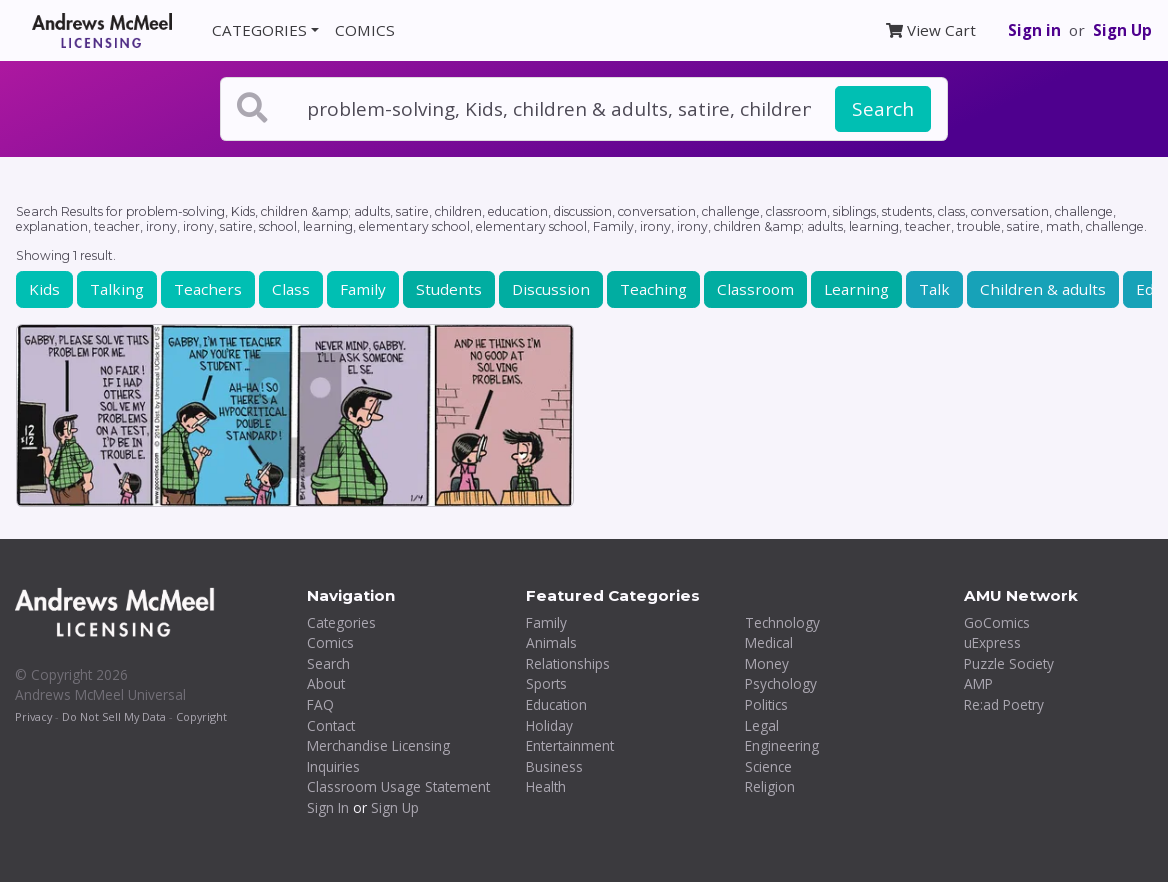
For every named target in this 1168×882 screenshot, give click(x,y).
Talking (117, 289)
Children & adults (1043, 289)
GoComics (997, 622)
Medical (769, 642)
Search (883, 109)
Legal (762, 725)
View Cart (931, 30)
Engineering (782, 745)
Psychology (781, 683)
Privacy (33, 716)
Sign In (328, 807)
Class (291, 289)
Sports (546, 683)
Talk (934, 289)
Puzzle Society (1009, 663)
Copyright (201, 716)
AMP (978, 683)
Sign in (1034, 30)
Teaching (653, 289)
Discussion (551, 289)
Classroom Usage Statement (398, 786)
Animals (551, 642)
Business (554, 766)
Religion (770, 786)
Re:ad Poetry (1004, 704)
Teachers (208, 289)
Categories (341, 622)
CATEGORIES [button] (259, 30)
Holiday (549, 725)
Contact (331, 725)
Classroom (755, 289)
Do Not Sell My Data (114, 716)
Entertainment (570, 745)
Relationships (568, 663)
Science (768, 766)
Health (546, 786)
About (326, 683)
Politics (766, 704)
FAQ (320, 704)
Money (767, 663)
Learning (856, 289)
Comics (330, 642)
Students (449, 289)
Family (363, 289)
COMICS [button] (365, 30)
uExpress (992, 642)
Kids (44, 289)
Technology (782, 622)
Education (556, 704)
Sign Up (1122, 30)
